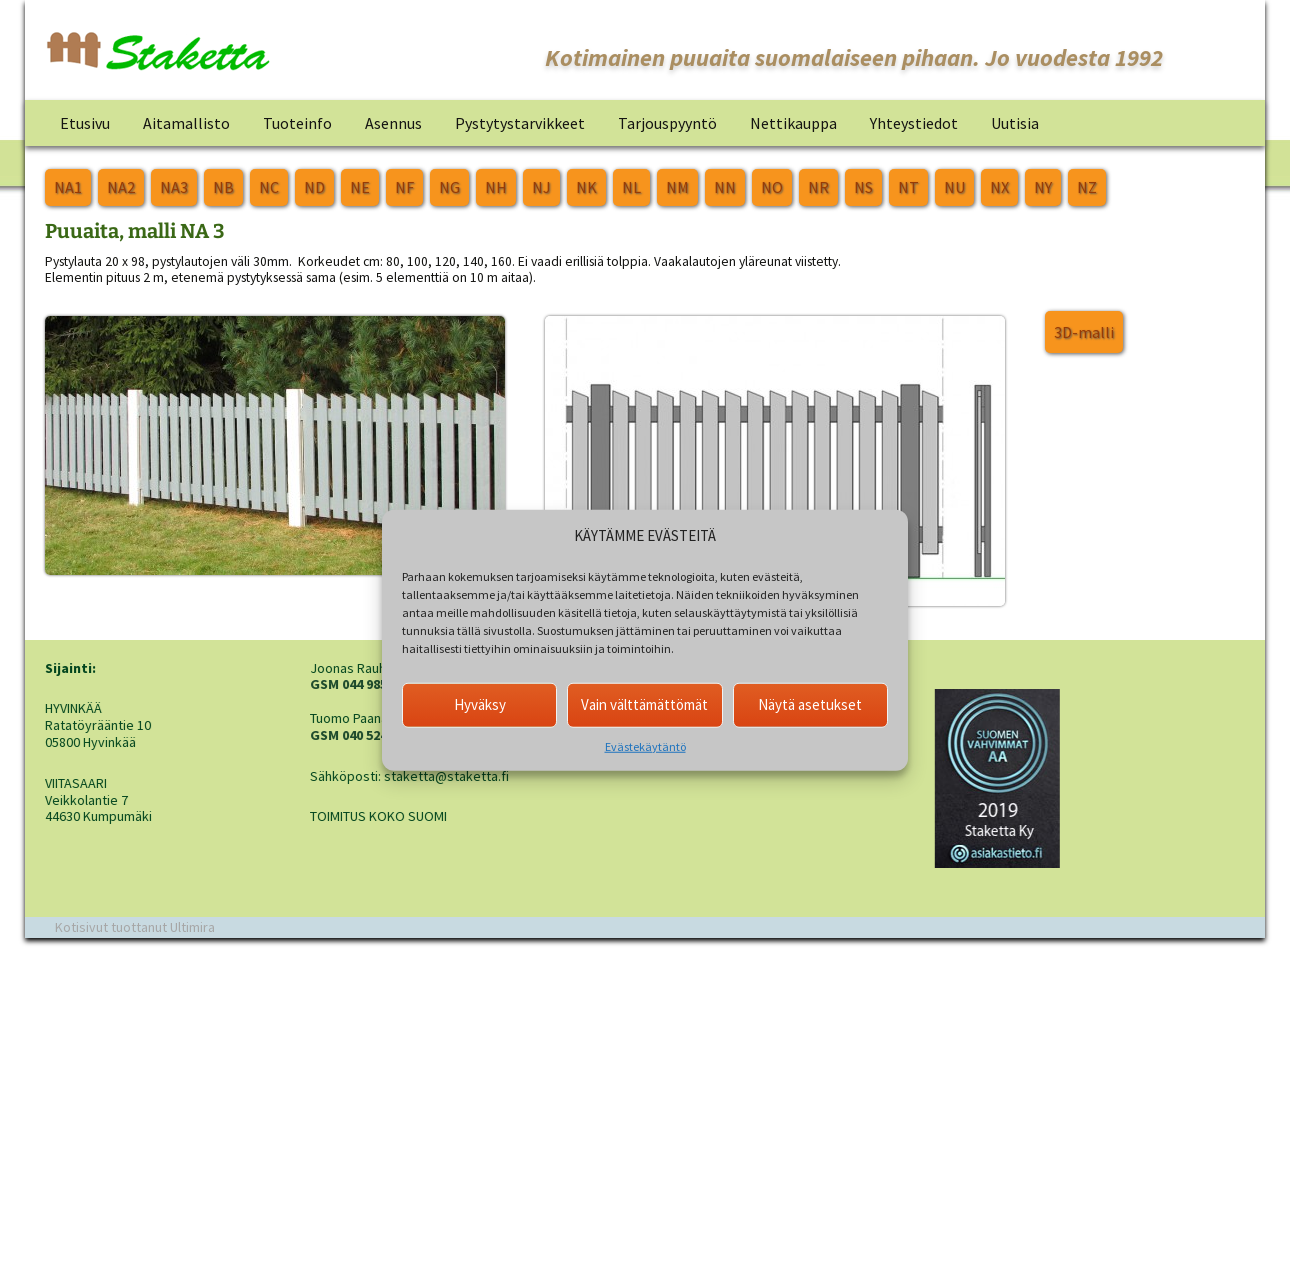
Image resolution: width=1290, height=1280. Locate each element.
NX (999, 187)
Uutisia (1015, 123)
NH (496, 187)
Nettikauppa (793, 123)
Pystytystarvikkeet (520, 123)
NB (223, 187)
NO (772, 187)
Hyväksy (480, 704)
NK (586, 187)
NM (677, 187)
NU (954, 187)
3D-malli (1084, 332)
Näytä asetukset (810, 704)
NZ (1087, 187)
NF (404, 187)
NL (631, 187)
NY (1043, 187)
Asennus (393, 123)
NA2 (121, 187)
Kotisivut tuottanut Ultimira (135, 927)
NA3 (174, 187)
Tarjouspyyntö (667, 123)
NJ (541, 187)
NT (908, 187)
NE (360, 187)
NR (818, 187)
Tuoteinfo (297, 123)
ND (314, 187)
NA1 (68, 187)
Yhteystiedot (914, 123)
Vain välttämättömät (644, 704)
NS (863, 187)
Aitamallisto (186, 123)
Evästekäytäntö (645, 745)
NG (449, 187)
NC (269, 187)
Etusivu (85, 123)
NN (725, 187)
